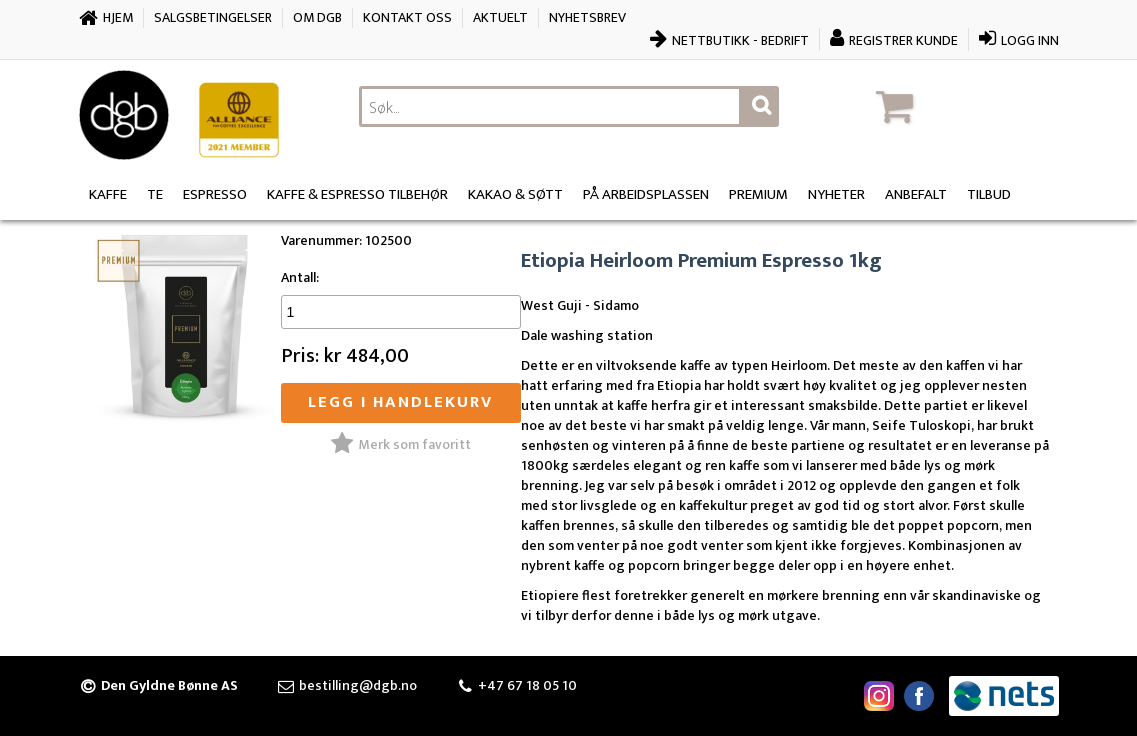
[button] (964, 106)
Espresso (215, 194)
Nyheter (836, 194)
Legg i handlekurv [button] (400, 402)
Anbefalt (916, 194)
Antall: (300, 277)
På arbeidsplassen (646, 194)
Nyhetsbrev (587, 17)
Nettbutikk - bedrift (740, 40)
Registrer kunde (903, 40)
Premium (758, 194)
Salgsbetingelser (213, 17)
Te (155, 194)
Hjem (118, 17)
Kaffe (108, 194)
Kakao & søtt (515, 194)
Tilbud (989, 194)
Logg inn (1030, 40)
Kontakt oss (407, 17)
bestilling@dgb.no (358, 686)
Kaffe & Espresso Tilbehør (357, 194)
